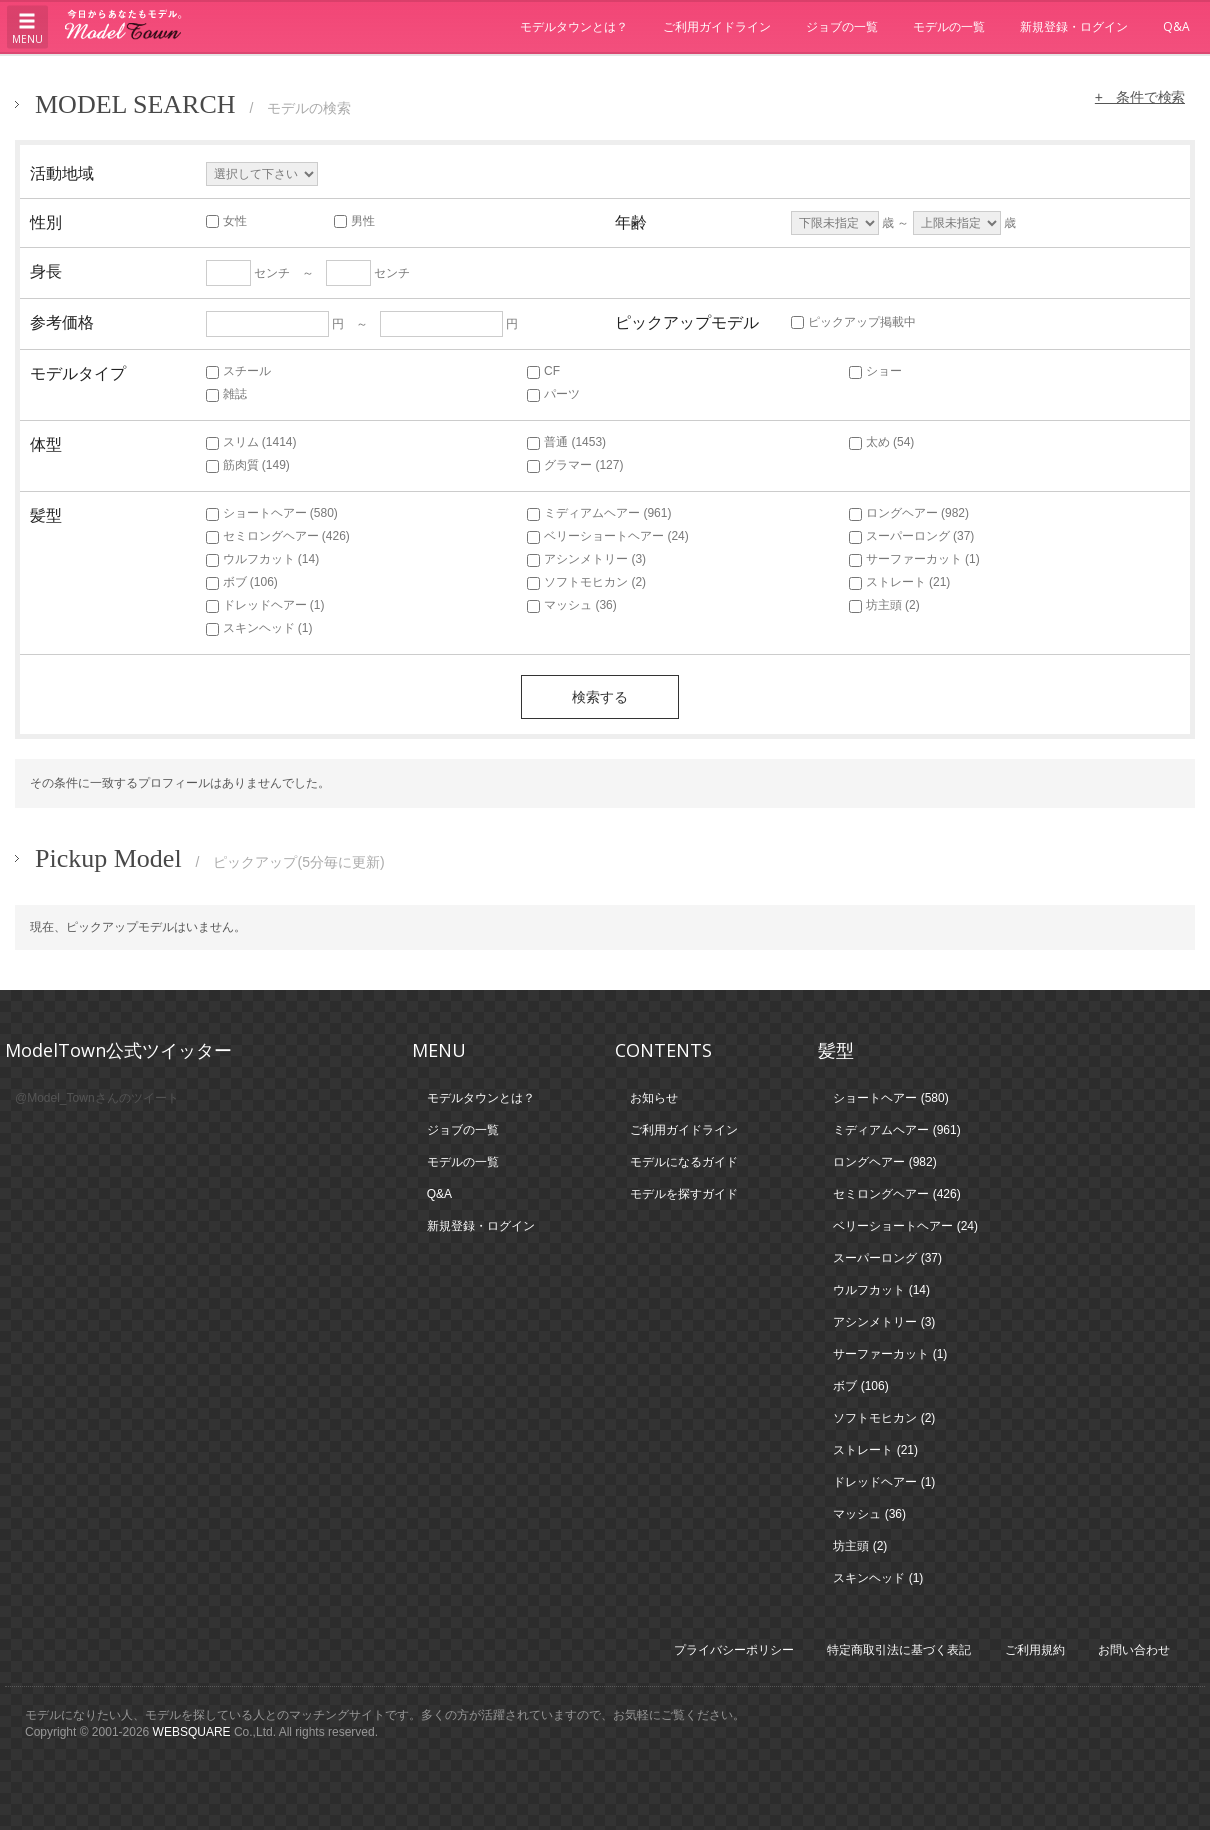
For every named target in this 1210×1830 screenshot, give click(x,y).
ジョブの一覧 (842, 26)
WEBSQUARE (192, 1732)
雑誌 (226, 394)
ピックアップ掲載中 (853, 322)
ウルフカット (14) (263, 559)
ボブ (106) (242, 582)
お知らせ (654, 1098)
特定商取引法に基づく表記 (899, 1650)
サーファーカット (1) (914, 559)
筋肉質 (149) (248, 465)
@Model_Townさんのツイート (97, 1098)
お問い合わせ (1134, 1650)
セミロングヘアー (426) (278, 536)
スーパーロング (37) (912, 536)
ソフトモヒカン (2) (586, 582)
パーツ (553, 394)
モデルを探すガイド (684, 1194)
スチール (238, 371)
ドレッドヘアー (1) (265, 605)
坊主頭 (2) (884, 605)
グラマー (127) (575, 465)
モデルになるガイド (684, 1162)
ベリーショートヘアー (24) (608, 536)
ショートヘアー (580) (272, 513)
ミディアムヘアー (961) (599, 513)
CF (543, 371)
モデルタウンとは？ (574, 26)
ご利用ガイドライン (717, 26)
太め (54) (882, 442)
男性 (354, 221)
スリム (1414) (251, 442)
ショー (875, 371)
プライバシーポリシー (734, 1650)
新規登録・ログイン (1074, 26)
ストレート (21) (900, 582)
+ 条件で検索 (1139, 97)
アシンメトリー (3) (586, 559)
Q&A (1176, 26)
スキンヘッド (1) (259, 628)
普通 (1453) (566, 442)
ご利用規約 (1035, 1650)
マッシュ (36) (572, 605)
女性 (226, 221)
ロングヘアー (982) (909, 513)
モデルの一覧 (949, 26)
